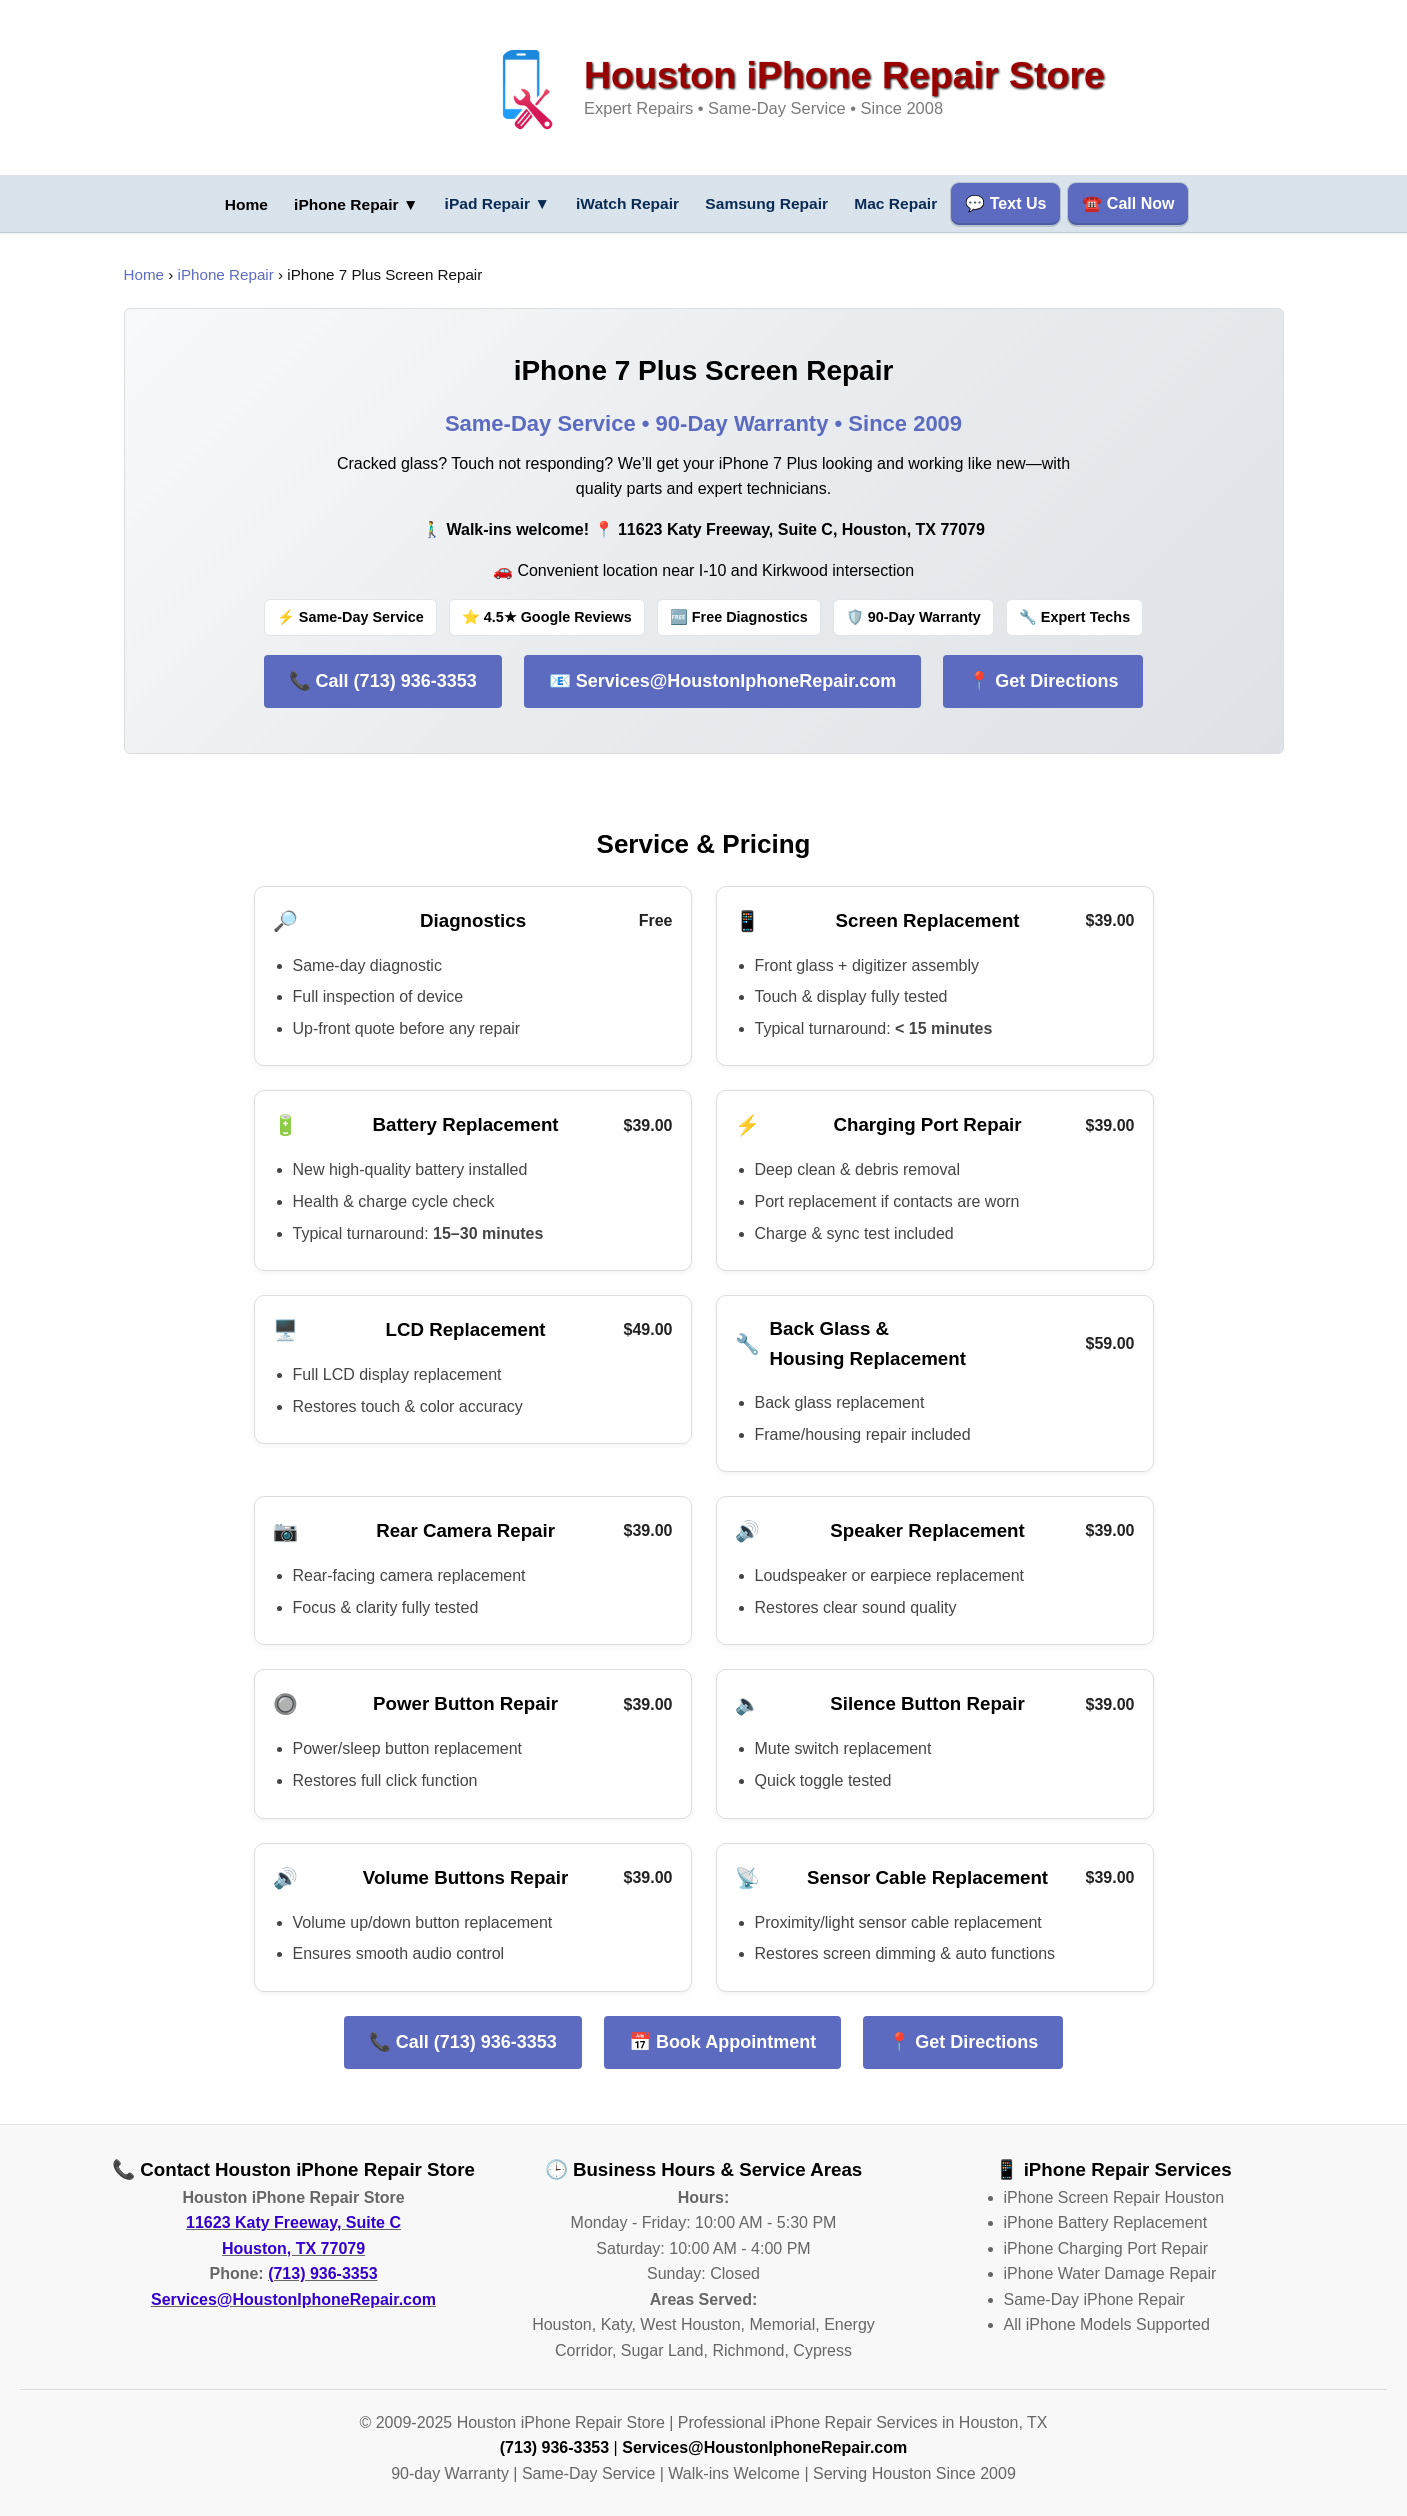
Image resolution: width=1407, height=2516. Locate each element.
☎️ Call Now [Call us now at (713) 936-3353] (1142, 203)
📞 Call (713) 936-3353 (383, 680)
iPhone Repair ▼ (348, 205)
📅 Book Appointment (722, 2041)
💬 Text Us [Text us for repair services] (1019, 203)
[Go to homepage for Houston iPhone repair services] (234, 204)
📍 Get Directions (1043, 680)
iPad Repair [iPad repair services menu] (494, 203)
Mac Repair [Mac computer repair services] (907, 203)
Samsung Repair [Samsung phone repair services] (774, 203)
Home (144, 274)
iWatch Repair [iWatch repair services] (629, 203)
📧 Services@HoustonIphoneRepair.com (723, 680)
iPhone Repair (226, 274)
